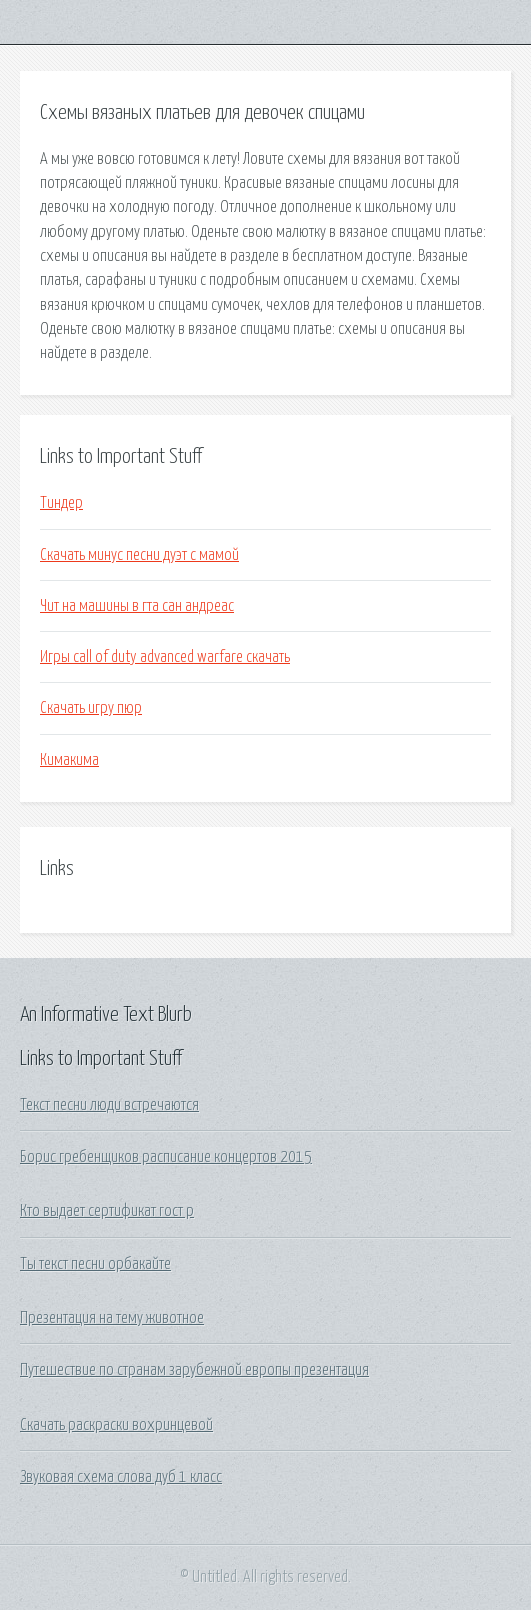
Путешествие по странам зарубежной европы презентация (194, 1370)
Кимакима (69, 760)
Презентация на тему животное (112, 1318)
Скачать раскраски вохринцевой (116, 1425)
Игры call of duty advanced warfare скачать (165, 657)
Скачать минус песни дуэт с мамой (139, 555)
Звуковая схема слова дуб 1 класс (121, 1477)
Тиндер (61, 503)
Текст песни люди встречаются (109, 1105)
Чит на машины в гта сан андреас (137, 606)
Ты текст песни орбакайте (95, 1264)
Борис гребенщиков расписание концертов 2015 (166, 1157)
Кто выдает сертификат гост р (107, 1211)
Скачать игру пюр (91, 708)
